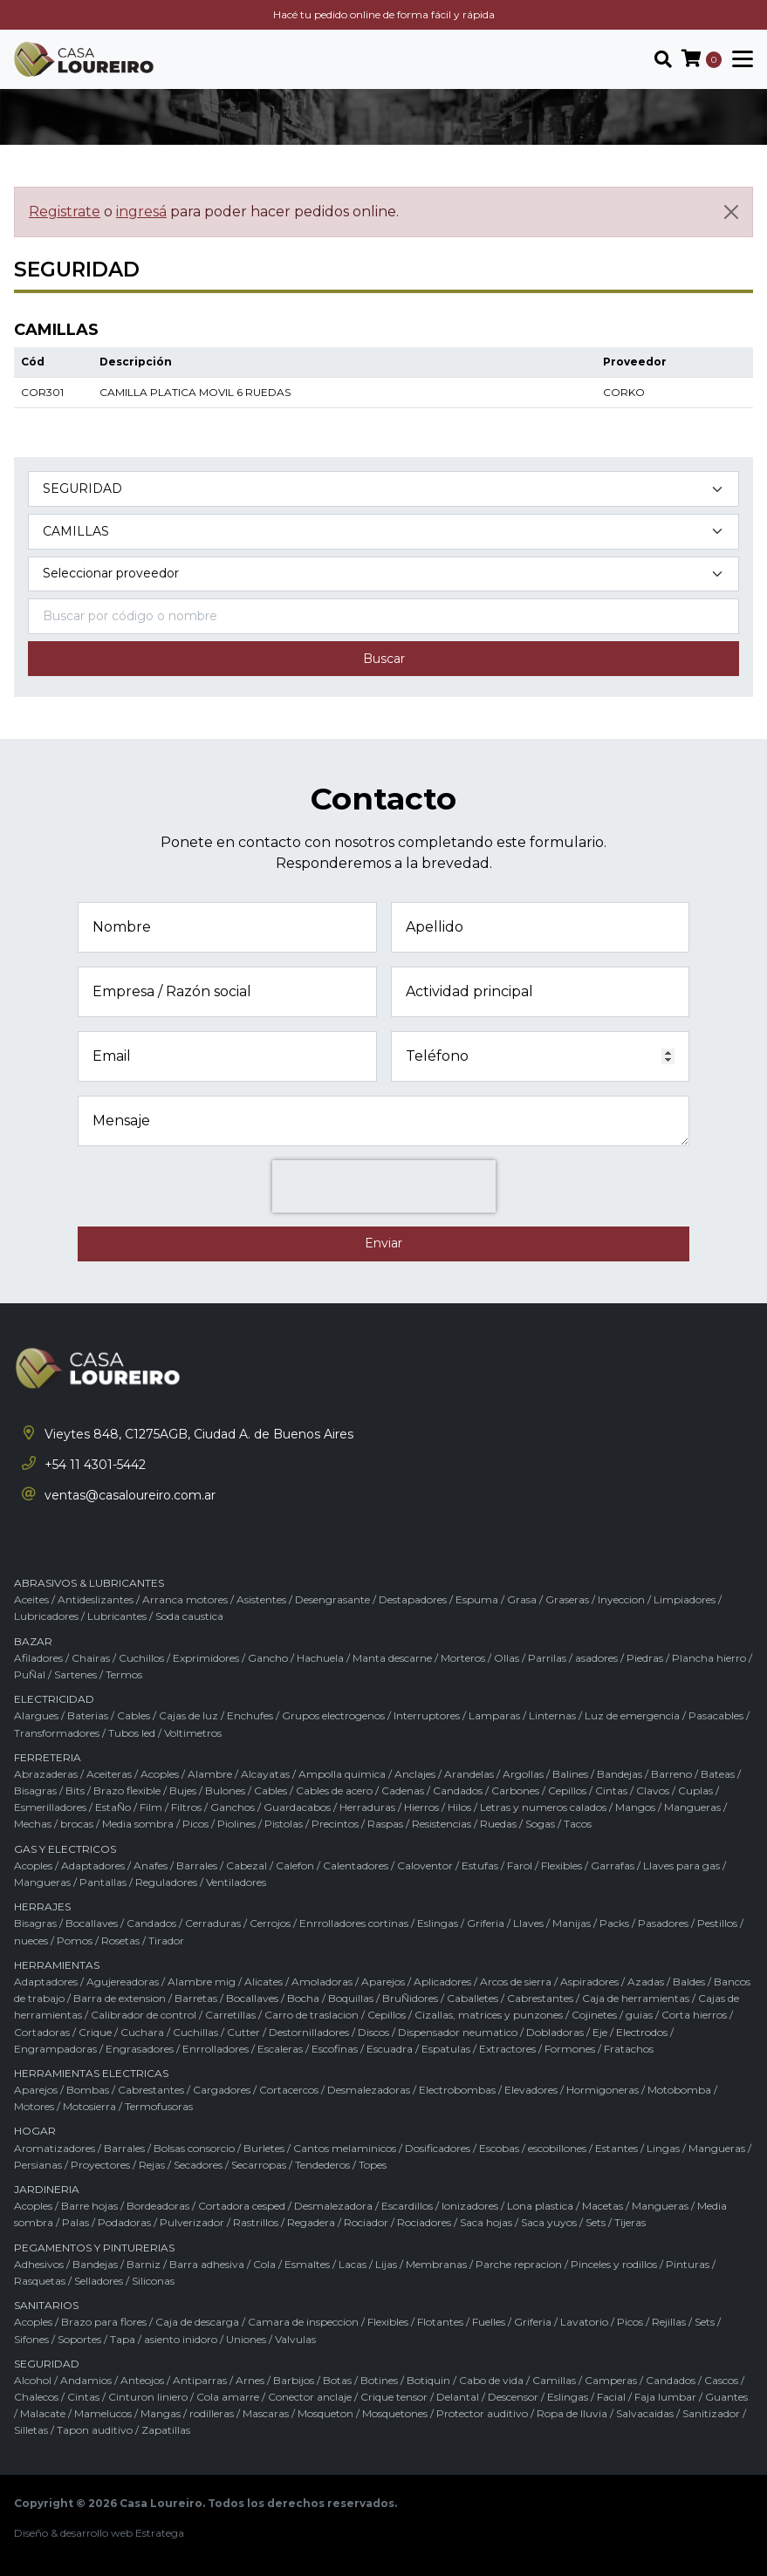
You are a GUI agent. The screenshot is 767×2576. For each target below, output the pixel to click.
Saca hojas (486, 2222)
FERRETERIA (47, 1757)
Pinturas (687, 2264)
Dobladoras (555, 2032)
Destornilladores (309, 2032)
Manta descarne (392, 1657)
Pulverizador (192, 2222)
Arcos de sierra (515, 1981)
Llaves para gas (681, 1865)
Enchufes (250, 1715)
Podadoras (124, 2222)
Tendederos (322, 2164)
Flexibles (561, 1865)
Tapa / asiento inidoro (163, 2339)
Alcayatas (265, 1773)
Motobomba (679, 2089)
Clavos (652, 1790)
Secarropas (258, 2164)
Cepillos (567, 1790)
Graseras (567, 1599)
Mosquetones (395, 2413)
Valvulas (295, 2339)
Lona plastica (540, 2205)
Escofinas (335, 2048)
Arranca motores (185, 1599)
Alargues (36, 1715)
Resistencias (441, 1823)
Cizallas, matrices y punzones (488, 2014)
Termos (124, 1674)
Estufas (480, 1865)
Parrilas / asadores (573, 1657)
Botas (337, 2380)
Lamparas (494, 1715)
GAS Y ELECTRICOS (65, 1848)
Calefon (295, 1865)
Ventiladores (236, 1882)
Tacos (578, 1823)
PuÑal (29, 1674)
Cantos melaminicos (344, 2148)
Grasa (522, 1599)
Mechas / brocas (53, 1823)
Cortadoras (42, 2032)
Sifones (31, 2339)
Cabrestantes (540, 1998)
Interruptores (427, 1715)
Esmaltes (307, 2264)
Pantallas (103, 1882)
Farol (519, 1865)
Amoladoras (322, 1981)
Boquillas (350, 1998)
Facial (611, 2396)
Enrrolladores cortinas (353, 1923)
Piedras (645, 1657)
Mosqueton (325, 2413)
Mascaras (266, 2413)
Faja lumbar (665, 2396)
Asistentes (261, 1599)
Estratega (159, 2532)
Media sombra (138, 1823)
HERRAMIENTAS (56, 1964)
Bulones (225, 1790)
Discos (373, 2032)
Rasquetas (39, 2280)
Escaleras (280, 2048)
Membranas (436, 2264)
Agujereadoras (122, 1981)
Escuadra (389, 2048)
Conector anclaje (310, 2396)
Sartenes (75, 1674)
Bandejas (619, 1773)
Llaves (528, 1923)
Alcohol (32, 2380)
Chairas (91, 1657)
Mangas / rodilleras (187, 2413)
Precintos (335, 1823)
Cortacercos (288, 2089)
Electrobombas (457, 2089)
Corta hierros (694, 2014)
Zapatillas (165, 2429)
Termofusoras (159, 2106)
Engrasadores (140, 2048)
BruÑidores (410, 1998)
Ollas (506, 1657)
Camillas (554, 2380)
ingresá (141, 211)
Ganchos (232, 1807)
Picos (195, 1823)
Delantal (457, 2396)
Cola (264, 2264)
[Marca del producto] (383, 574)
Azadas (645, 1981)
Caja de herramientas (635, 1998)
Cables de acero (334, 1790)
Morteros (463, 1657)
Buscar (384, 658)
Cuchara (142, 2032)
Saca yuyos (549, 2222)
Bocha (303, 1998)
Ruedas (498, 1823)
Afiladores (38, 1657)
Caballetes (472, 1998)
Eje (599, 2032)
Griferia (485, 1923)
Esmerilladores (50, 1807)
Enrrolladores (215, 2048)
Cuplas (695, 1790)
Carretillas (230, 2014)
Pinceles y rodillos (614, 2264)
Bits (75, 1790)
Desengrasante (332, 1599)
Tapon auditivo (95, 2429)
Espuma (476, 1599)
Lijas (386, 2264)
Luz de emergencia (632, 1715)
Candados (458, 1790)
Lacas (352, 2264)
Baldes (689, 1981)
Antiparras (200, 2380)
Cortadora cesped (241, 2205)
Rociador (366, 2222)
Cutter (243, 2032)
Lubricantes (117, 1616)
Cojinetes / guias (612, 2014)
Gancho (268, 1657)
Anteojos (142, 2380)
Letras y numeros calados (543, 1807)
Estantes (616, 2148)
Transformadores (56, 1732)
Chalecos (36, 2396)
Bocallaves (91, 1923)
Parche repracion (519, 2264)
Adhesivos (39, 2264)
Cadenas (402, 1790)
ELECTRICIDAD (54, 1698)
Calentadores (355, 1865)
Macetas (602, 2205)
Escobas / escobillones (532, 2148)
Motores (34, 2106)
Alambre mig (202, 1981)
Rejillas (669, 2321)
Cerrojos (270, 1923)
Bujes (182, 1790)
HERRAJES (42, 1906)
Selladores (98, 2280)
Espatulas (445, 2048)
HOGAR (35, 2130)
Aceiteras (109, 1773)
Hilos (459, 1807)
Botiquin (428, 2380)
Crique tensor (394, 2396)
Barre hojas (89, 2205)
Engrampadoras (55, 2048)
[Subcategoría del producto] (383, 532)
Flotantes (440, 2321)
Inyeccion (621, 1599)
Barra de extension (119, 1998)
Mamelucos (103, 2413)
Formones (569, 2048)
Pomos (74, 1940)
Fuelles (488, 2321)
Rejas (152, 2164)
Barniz (144, 2264)
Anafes (151, 1865)
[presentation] (384, 1186)
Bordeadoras (158, 2205)
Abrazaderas (46, 1773)
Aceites (31, 1599)
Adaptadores (93, 1865)
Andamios (86, 2380)
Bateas (718, 1773)
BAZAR (33, 1641)
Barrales (196, 1865)
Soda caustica (189, 1616)
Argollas (523, 1773)
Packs (614, 1923)
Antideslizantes (96, 1599)
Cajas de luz (188, 1715)
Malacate (42, 2413)
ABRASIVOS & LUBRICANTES (89, 1582)
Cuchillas (195, 2032)
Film (151, 1807)
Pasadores (663, 1923)
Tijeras (630, 2222)
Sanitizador (711, 2413)
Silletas (31, 2429)
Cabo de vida (491, 2380)
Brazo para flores (104, 2321)
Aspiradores (589, 1981)
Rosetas (120, 1940)
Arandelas (469, 1773)
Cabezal (246, 1865)
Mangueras (692, 1807)
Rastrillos (255, 2222)
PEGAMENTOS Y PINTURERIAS (94, 2247)
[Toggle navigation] (737, 59)
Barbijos (293, 2380)
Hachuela (320, 1657)
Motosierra (89, 2106)
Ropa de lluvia (572, 2413)
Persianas (38, 2164)
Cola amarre (227, 2396)
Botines (379, 2380)
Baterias (87, 1715)
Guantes (726, 2396)
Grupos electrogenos (333, 1715)
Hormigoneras (602, 2089)
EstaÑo (113, 1807)
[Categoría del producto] (383, 489)
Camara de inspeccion (303, 2321)
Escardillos (407, 2205)
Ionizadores (470, 2205)
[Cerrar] (731, 212)
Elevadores (531, 2089)
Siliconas (153, 2280)
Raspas (385, 1823)
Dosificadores (437, 2148)
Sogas (540, 1823)
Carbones (515, 1790)
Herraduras (367, 1807)
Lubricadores (46, 1616)
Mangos (635, 1807)
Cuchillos (141, 1657)
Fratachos (629, 2048)
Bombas (87, 2089)
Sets (596, 2222)
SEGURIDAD (46, 2363)
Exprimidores (206, 1657)
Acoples (159, 1773)
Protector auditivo (482, 2413)
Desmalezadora (333, 2205)
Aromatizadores (54, 2148)
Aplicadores (442, 1981)
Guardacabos (297, 1807)
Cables (133, 1715)
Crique (95, 2032)
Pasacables (715, 1715)
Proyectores (100, 2164)
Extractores (507, 2048)
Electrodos (642, 2032)
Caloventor (425, 1865)
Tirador (166, 1940)
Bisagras (35, 1790)
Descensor (513, 2396)
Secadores (198, 2164)
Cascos (721, 2380)
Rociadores (424, 2222)
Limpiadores (685, 1599)
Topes (373, 2164)
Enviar (383, 1243)
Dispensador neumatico (457, 2032)
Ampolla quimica (342, 1773)
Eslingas (437, 1923)
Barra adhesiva (206, 2264)
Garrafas (612, 1865)
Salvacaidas (645, 2413)
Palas (75, 2222)
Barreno (671, 1773)
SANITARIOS (46, 2305)
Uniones (246, 2339)
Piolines (236, 1823)
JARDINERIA (46, 2189)
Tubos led (131, 1732)
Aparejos (383, 1981)
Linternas (552, 1715)
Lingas (663, 2148)
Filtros (186, 1807)
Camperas (611, 2380)
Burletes (263, 2148)
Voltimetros (193, 1732)
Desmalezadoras (368, 2089)
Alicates (263, 1981)
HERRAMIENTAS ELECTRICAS (91, 2073)
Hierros (421, 1807)
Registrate (64, 211)
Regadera (311, 2222)
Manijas (571, 1923)
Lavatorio (584, 2321)
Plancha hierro (709, 1657)
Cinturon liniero (148, 2396)
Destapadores (413, 1599)
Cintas (611, 1790)
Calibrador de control (143, 2014)
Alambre (210, 1773)
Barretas (196, 1998)
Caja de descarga (197, 2321)
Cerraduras (213, 1923)
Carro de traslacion (311, 2014)
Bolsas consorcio (194, 2148)
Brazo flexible (127, 1790)
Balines (570, 1773)
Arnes (250, 2380)
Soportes (79, 2339)
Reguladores (166, 1882)
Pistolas (283, 1823)
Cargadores (221, 2089)
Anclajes (414, 1773)
